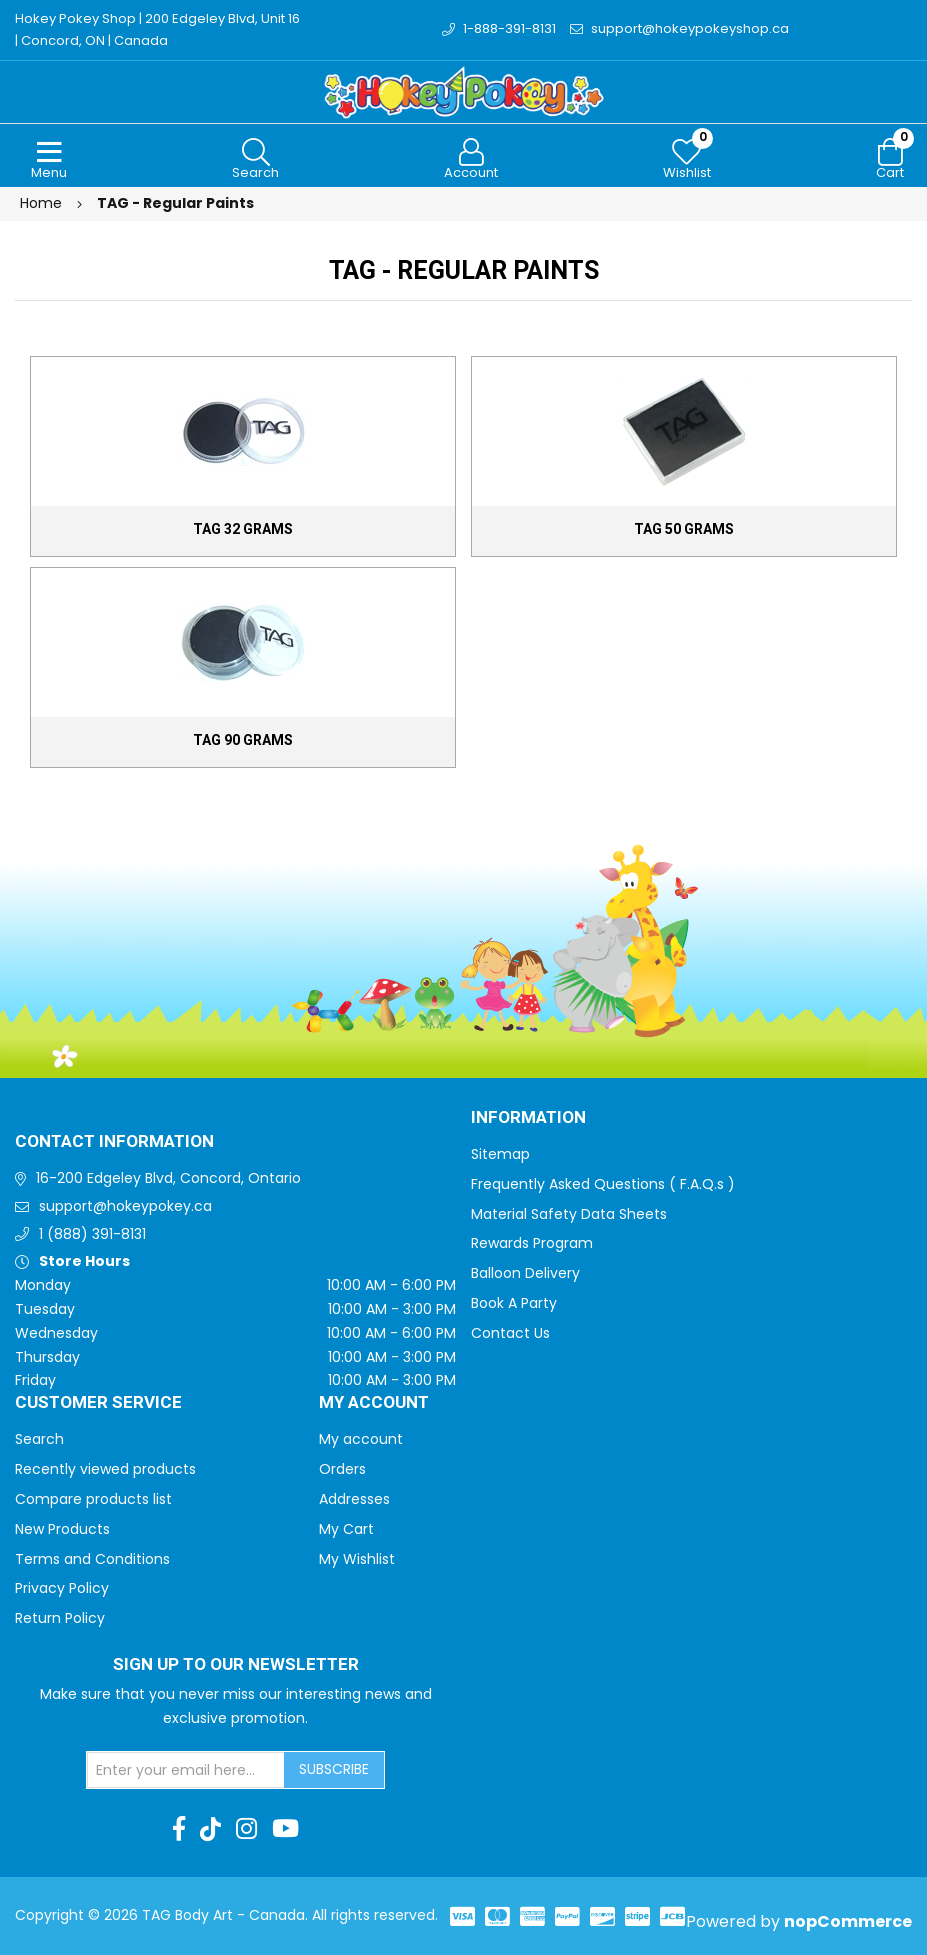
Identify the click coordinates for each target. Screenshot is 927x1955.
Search (39, 1439)
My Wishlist (357, 1559)
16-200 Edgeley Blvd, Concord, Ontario (168, 1178)
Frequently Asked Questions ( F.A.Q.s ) (603, 1184)
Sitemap (500, 1154)
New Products (62, 1529)
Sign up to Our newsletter (236, 1665)
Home (41, 203)
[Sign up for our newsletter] (186, 1770)
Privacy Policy (62, 1588)
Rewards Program (532, 1243)
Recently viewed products (105, 1469)
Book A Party (514, 1303)
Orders (342, 1469)
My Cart (346, 1529)
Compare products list (93, 1499)
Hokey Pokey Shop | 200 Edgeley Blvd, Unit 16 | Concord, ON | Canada (157, 29)
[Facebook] (179, 1829)
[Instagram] (246, 1829)
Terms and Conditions (92, 1559)
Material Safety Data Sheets (569, 1214)
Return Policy (60, 1618)
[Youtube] (285, 1829)
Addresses (354, 1499)
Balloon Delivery (525, 1273)
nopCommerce (848, 1921)
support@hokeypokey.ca (125, 1206)
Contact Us (510, 1333)
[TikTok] (210, 1829)
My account (361, 1439)
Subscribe (334, 1769)
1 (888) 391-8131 (92, 1234)
